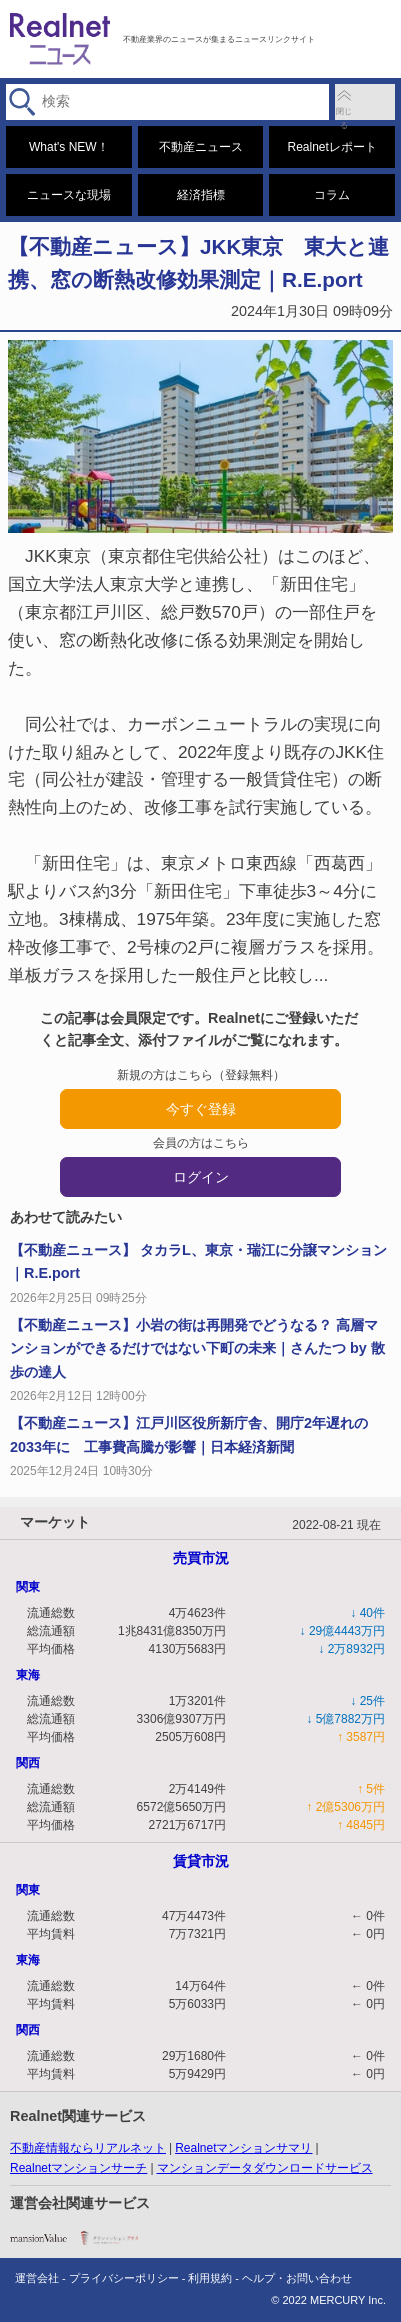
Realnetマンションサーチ (78, 2168)
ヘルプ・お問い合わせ (297, 2278)
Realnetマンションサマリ (243, 2148)
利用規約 (210, 2278)
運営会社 (37, 2278)
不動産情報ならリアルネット (88, 2148)
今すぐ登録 (201, 1109)
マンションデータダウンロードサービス (265, 2168)
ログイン (201, 1177)
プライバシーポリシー (124, 2278)
